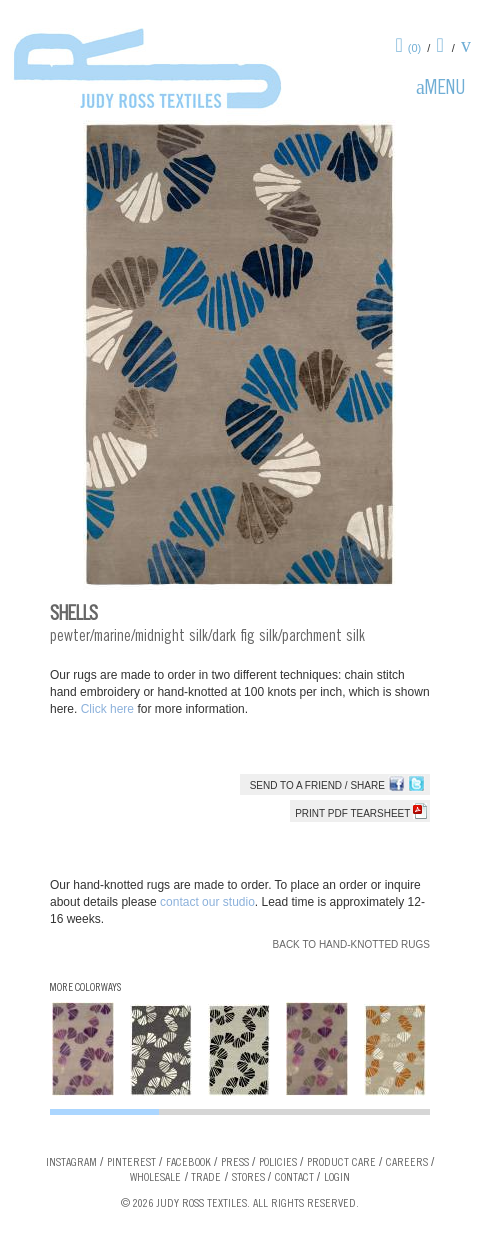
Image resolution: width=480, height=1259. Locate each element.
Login (337, 1178)
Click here (109, 709)
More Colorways (85, 988)
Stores (248, 1178)
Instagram (71, 1163)
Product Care (341, 1163)
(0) (414, 48)
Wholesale (155, 1178)
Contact (294, 1178)
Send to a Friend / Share (317, 785)
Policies (278, 1163)
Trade (206, 1178)
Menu (445, 90)
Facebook (188, 1163)
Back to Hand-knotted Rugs (351, 944)
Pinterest (131, 1163)
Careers (407, 1163)
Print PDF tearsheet (361, 813)
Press (235, 1163)
